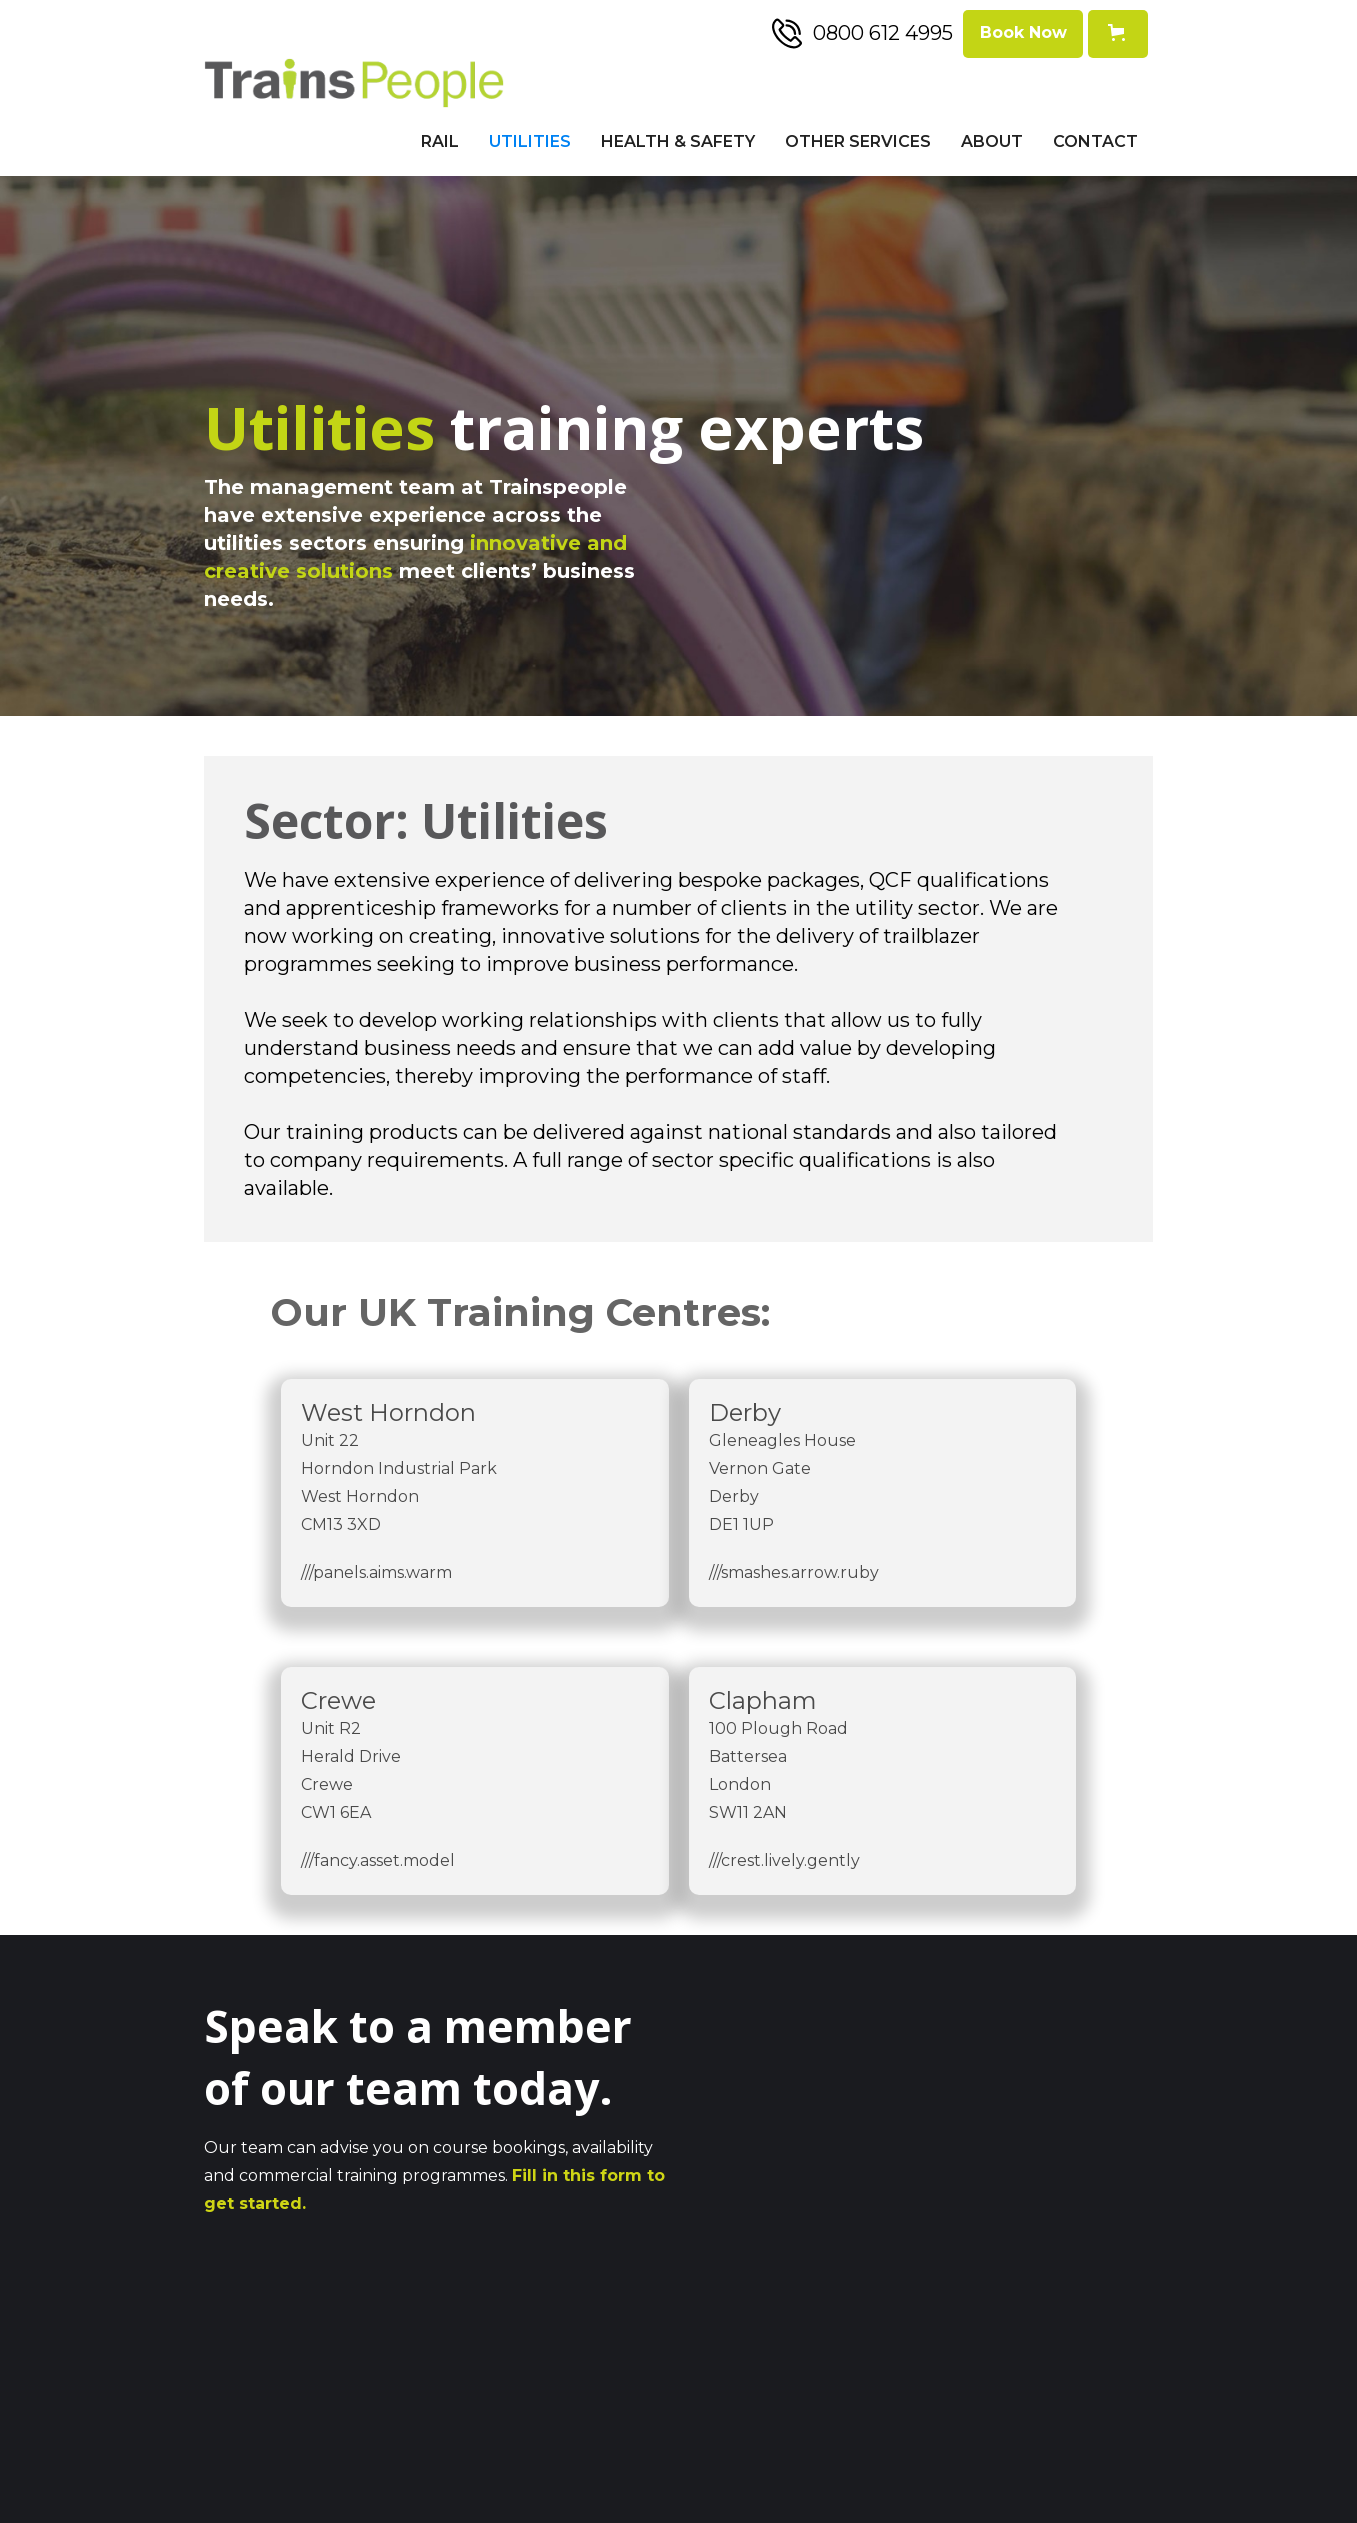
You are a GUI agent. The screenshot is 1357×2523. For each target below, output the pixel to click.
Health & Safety (678, 141)
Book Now (1023, 32)
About (992, 141)
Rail (440, 141)
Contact (1095, 141)
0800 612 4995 (883, 33)
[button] (1118, 34)
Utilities (530, 141)
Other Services (858, 141)
